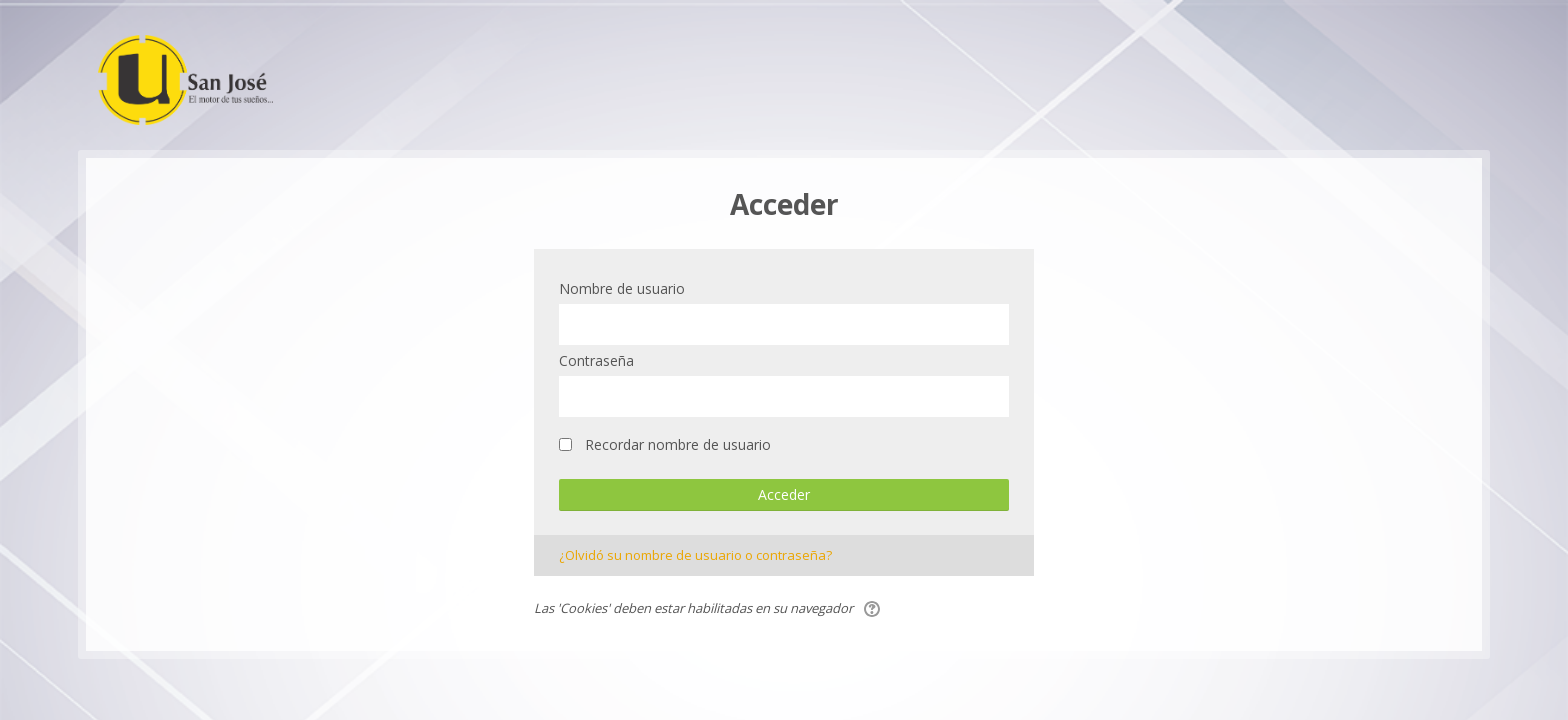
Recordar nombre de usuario (678, 444)
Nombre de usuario (622, 288)
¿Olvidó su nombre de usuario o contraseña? (695, 555)
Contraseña (596, 360)
